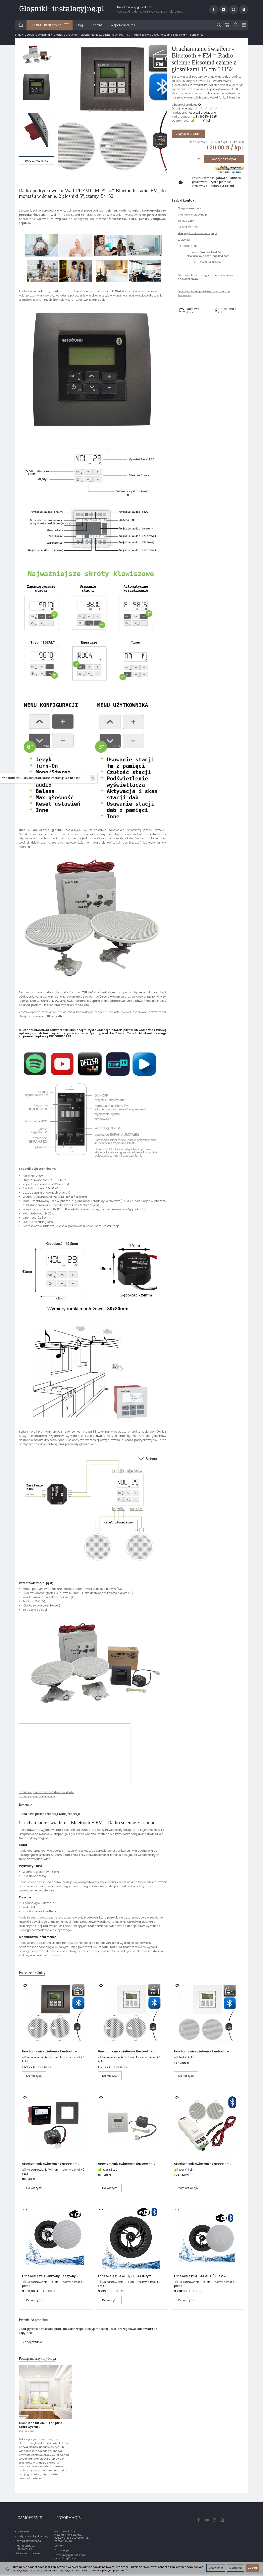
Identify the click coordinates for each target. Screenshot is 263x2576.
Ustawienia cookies (27, 2555)
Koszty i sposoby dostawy (31, 2538)
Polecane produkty (37, 1976)
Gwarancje (61, 2552)
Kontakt (97, 25)
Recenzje (28, 1806)
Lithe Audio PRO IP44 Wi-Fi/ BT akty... (201, 2280)
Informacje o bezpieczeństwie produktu (46, 1792)
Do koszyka (34, 2080)
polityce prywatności (115, 2570)
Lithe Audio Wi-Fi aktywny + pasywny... (50, 2280)
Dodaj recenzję (69, 1816)
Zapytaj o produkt (188, 134)
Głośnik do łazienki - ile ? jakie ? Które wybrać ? (41, 2433)
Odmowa (235, 2568)
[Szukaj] (220, 25)
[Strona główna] (61, 8)
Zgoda (252, 2568)
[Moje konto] (236, 25)
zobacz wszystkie (36, 161)
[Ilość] (182, 159)
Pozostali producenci (202, 113)
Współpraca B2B (123, 25)
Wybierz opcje (188, 2192)
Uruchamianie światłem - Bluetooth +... (50, 2056)
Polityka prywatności (28, 2542)
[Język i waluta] (244, 25)
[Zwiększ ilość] (175, 159)
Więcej (37, 2486)
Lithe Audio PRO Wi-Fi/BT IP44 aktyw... (125, 2280)
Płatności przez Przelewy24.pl (25, 2548)
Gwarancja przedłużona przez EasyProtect (70, 2558)
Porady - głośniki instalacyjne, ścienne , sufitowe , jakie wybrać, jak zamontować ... (71, 2537)
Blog (80, 25)
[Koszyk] (228, 25)
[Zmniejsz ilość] (189, 159)
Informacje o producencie (37, 1796)
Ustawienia (216, 2568)
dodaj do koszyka (222, 159)
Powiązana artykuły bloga (45, 2365)
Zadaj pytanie (32, 2348)
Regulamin (22, 2533)
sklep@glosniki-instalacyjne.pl (197, 233)
